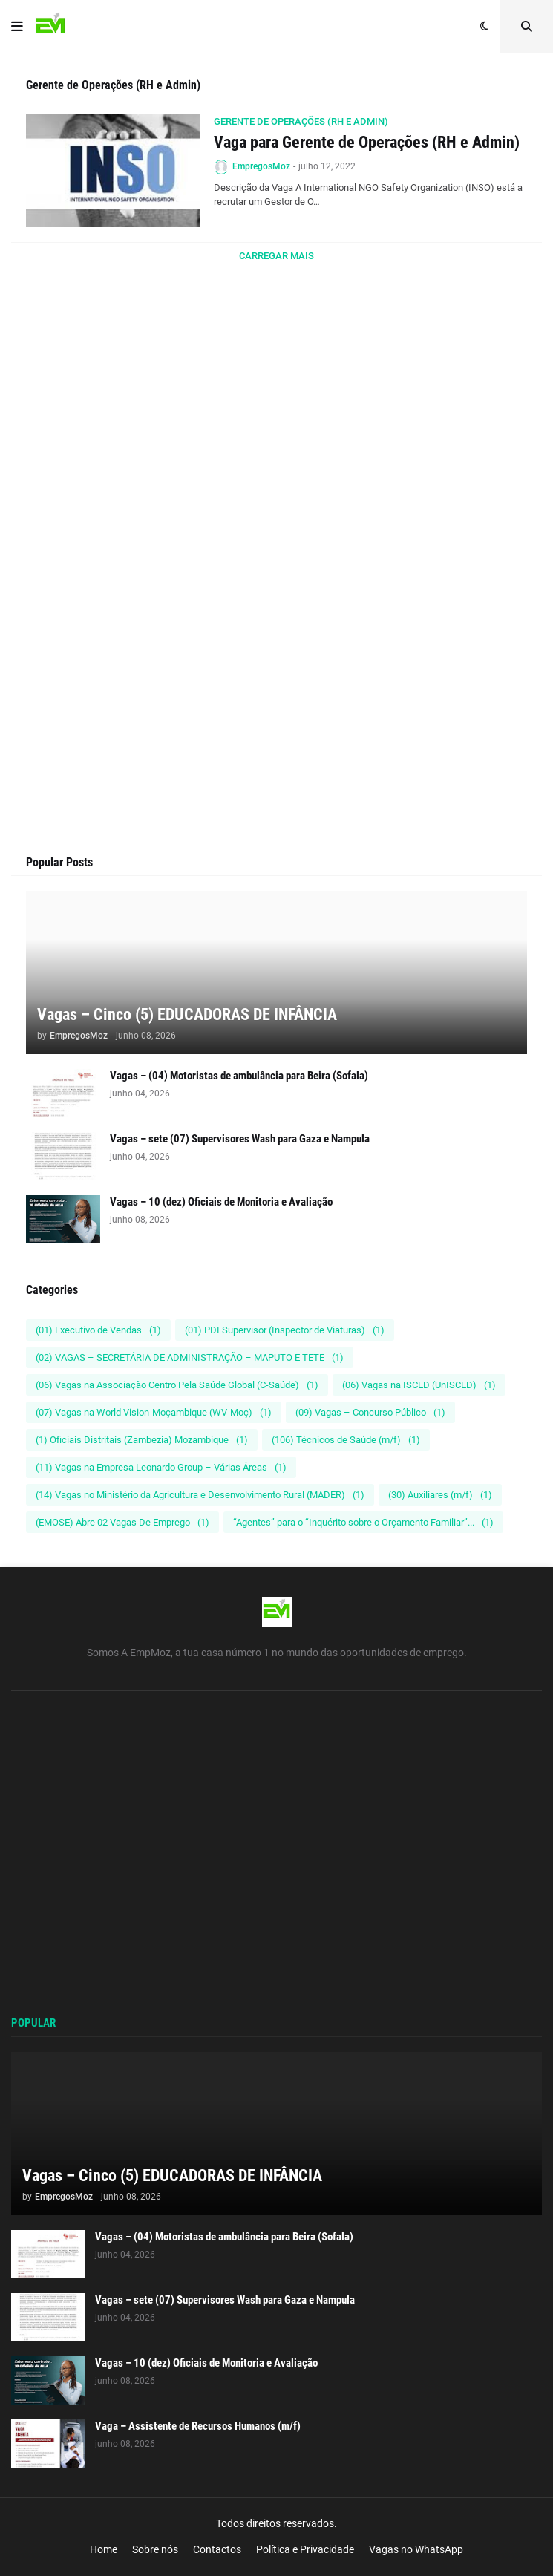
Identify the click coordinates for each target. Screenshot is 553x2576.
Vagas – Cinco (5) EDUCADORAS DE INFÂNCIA (187, 1014)
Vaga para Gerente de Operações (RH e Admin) (367, 142)
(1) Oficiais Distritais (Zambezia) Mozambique (142, 1440)
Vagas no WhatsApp (416, 2549)
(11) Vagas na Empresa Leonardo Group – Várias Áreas (161, 1467)
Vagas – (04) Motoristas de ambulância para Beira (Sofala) (239, 1075)
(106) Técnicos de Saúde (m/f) (346, 1440)
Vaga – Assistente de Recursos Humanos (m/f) (198, 2426)
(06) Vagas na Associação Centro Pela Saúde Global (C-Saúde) (177, 1385)
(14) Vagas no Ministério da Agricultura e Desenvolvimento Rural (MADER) (200, 1495)
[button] (17, 26)
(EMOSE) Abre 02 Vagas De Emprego (122, 1522)
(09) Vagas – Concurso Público (370, 1412)
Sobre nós (155, 2549)
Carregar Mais (276, 255)
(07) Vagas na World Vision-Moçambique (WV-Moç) (154, 1412)
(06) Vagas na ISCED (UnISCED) (419, 1385)
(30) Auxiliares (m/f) (440, 1495)
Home (103, 2549)
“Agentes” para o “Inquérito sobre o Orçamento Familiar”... (363, 1522)
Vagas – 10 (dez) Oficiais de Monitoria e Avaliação (221, 1202)
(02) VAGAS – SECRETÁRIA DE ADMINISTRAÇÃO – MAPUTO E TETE (190, 1357)
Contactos (217, 2549)
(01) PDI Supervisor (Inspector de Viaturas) (285, 1330)
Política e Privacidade (305, 2549)
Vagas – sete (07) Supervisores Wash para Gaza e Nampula (240, 1138)
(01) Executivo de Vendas (98, 1330)
